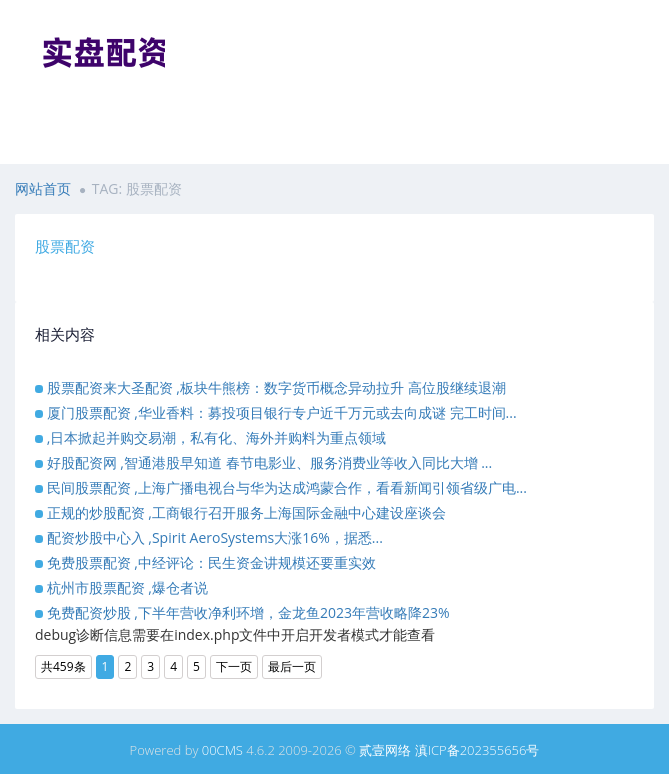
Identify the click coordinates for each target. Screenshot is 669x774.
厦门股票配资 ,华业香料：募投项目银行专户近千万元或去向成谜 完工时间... (282, 412)
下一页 (234, 666)
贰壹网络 (385, 750)
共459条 (63, 666)
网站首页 (43, 188)
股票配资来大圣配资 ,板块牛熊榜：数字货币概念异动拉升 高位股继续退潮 (276, 387)
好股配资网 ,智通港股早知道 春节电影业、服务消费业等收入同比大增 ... (270, 462)
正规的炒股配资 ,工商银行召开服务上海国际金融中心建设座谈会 (246, 512)
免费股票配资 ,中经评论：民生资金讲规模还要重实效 (211, 562)
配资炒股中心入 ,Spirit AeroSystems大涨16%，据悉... (215, 537)
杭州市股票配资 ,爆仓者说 (127, 587)
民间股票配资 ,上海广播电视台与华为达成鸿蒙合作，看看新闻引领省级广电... (287, 487)
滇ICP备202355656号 (477, 750)
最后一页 (292, 666)
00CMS (222, 750)
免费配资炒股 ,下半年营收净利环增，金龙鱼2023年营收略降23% (248, 612)
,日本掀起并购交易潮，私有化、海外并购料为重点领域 (217, 437)
